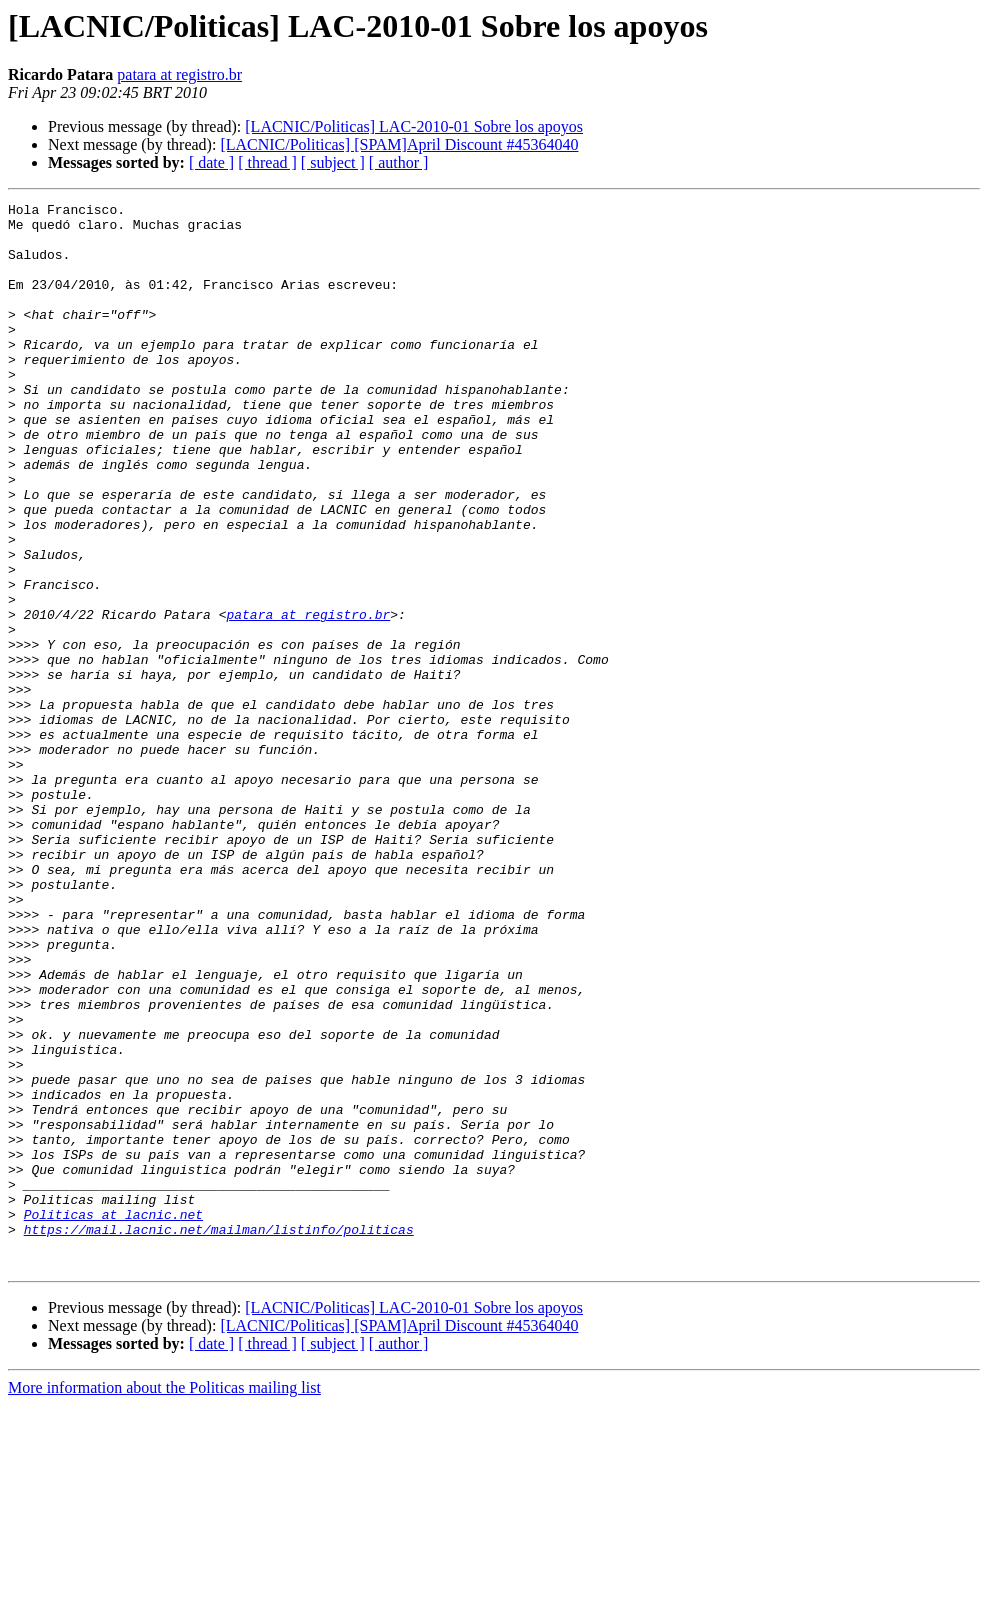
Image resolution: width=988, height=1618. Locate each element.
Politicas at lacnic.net (113, 1418)
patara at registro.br (179, 74)
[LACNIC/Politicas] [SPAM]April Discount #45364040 (399, 144)
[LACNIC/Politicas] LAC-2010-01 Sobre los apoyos (414, 126)
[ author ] (399, 162)
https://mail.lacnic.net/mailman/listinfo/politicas (219, 1436)
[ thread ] (267, 162)
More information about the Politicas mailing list (164, 1600)
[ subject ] (333, 162)
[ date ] (211, 162)
